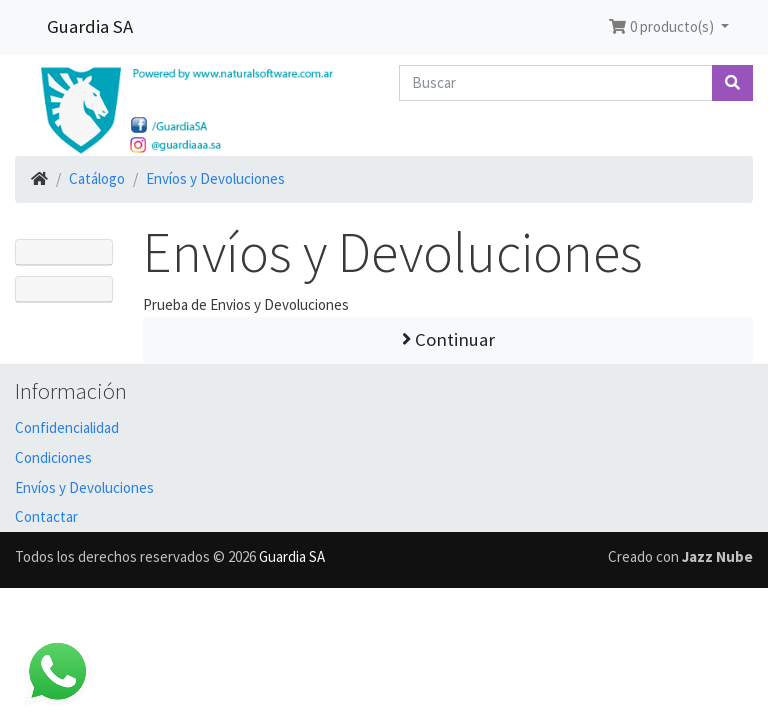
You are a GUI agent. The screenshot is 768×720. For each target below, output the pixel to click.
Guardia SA (90, 26)
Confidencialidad (67, 427)
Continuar (448, 339)
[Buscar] (556, 83)
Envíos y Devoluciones (215, 178)
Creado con (680, 556)
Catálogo (97, 178)
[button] (668, 27)
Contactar (46, 516)
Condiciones (53, 457)
